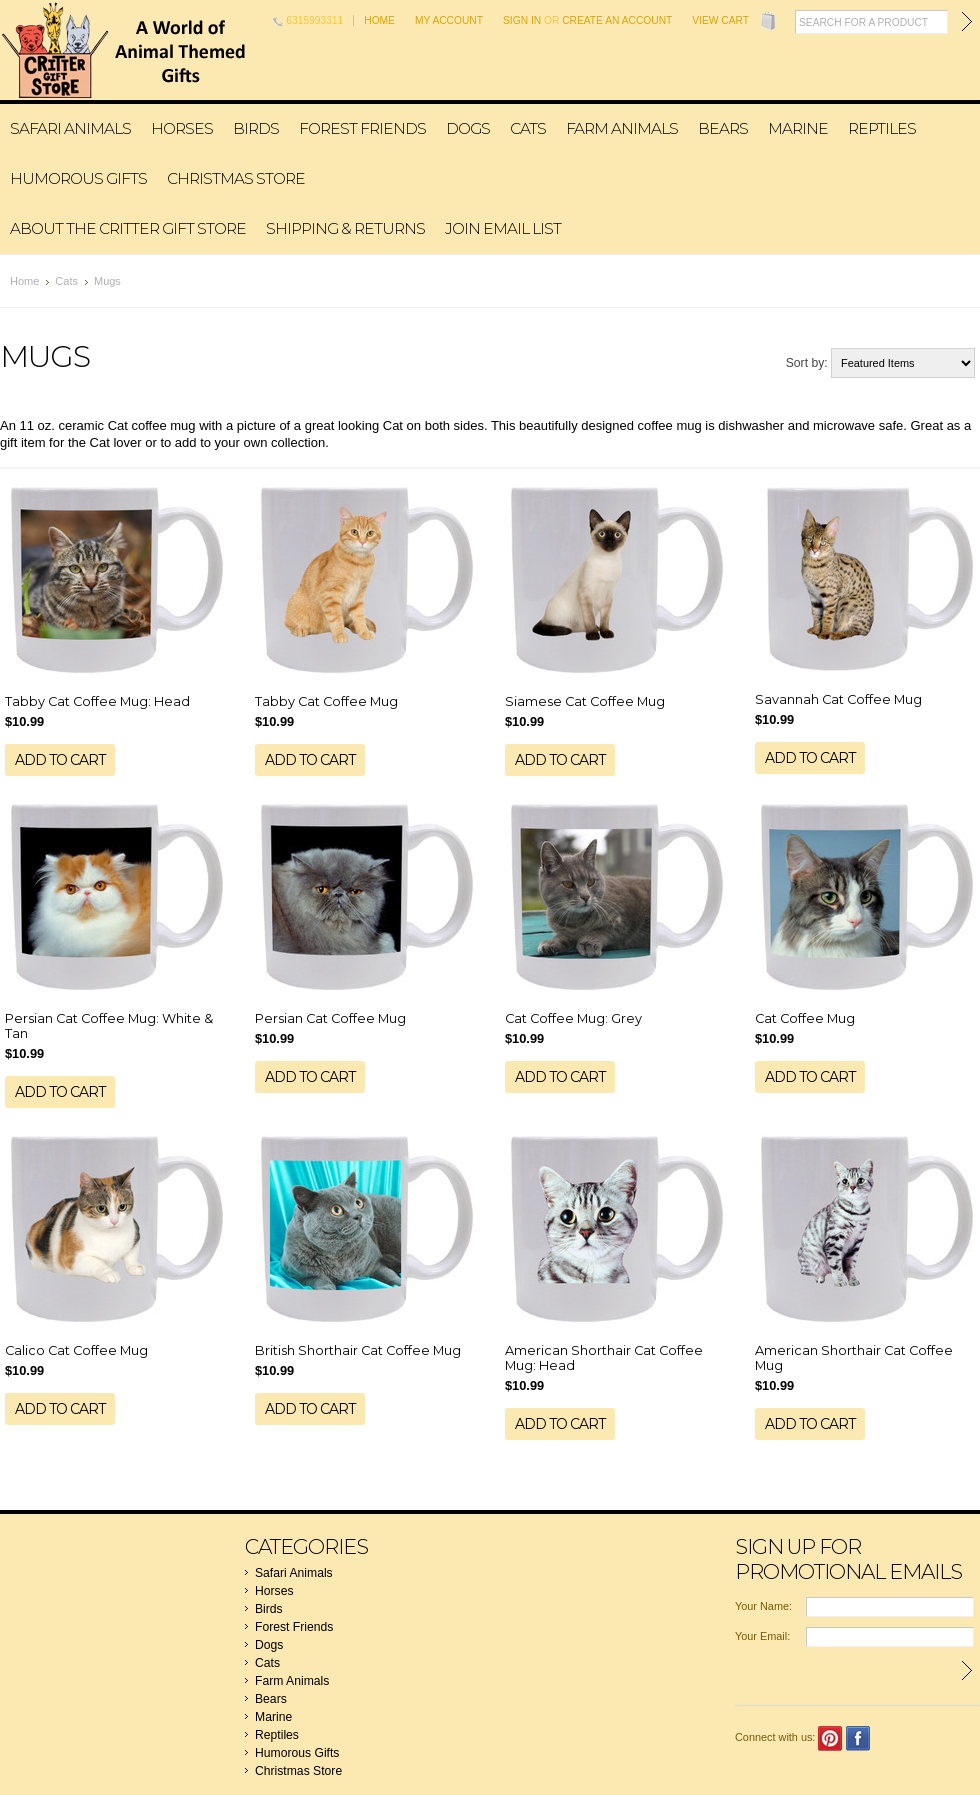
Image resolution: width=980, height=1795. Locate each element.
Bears (723, 128)
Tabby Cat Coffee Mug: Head (97, 701)
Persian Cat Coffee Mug (330, 1018)
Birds (256, 128)
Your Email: (762, 1636)
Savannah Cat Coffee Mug (838, 699)
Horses (182, 128)
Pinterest (830, 1738)
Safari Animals (70, 128)
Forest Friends (362, 128)
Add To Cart (60, 760)
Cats (528, 128)
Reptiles (882, 128)
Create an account (617, 20)
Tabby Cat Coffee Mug (326, 701)
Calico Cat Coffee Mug (76, 1350)
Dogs (468, 128)
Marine (798, 128)
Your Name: (763, 1606)
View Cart (720, 20)
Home (379, 20)
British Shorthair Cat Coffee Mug (358, 1350)
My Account (449, 20)
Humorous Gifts (78, 178)
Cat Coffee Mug (805, 1018)
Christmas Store (236, 178)
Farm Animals (622, 128)
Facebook (858, 1738)
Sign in (522, 20)
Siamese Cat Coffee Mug (585, 701)
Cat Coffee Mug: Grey (573, 1018)
